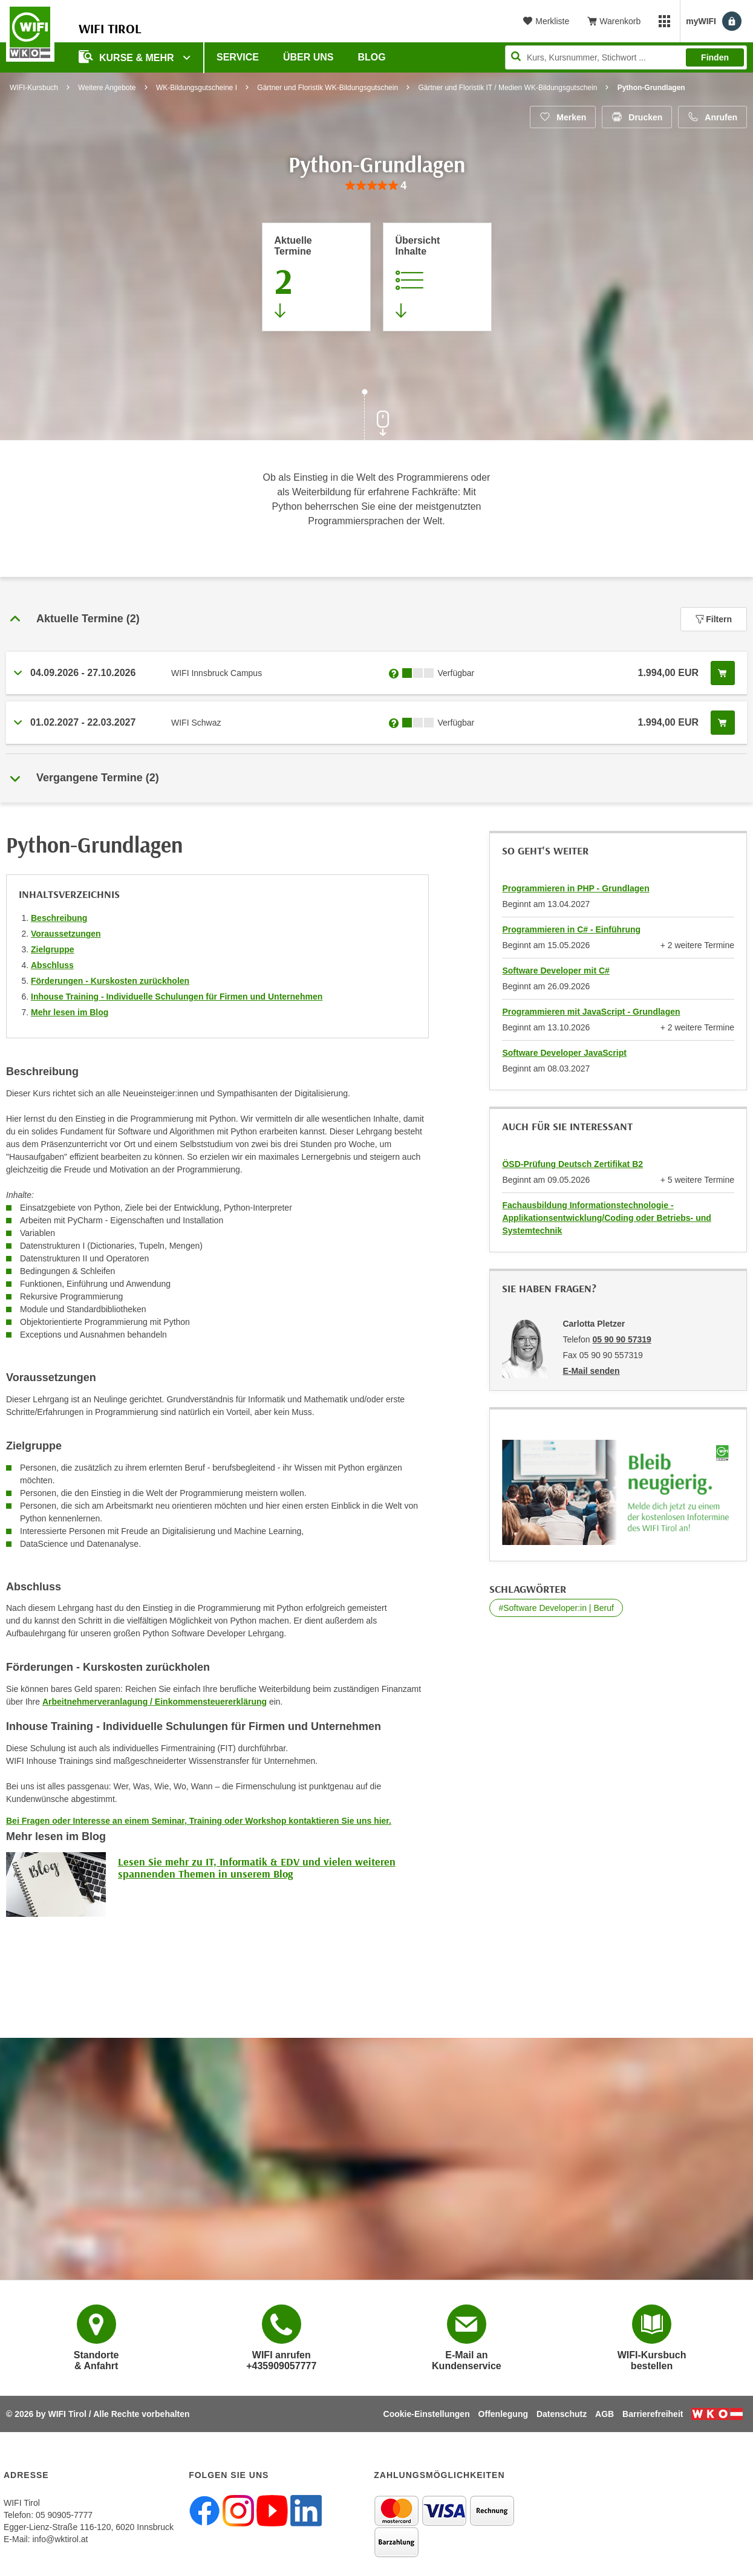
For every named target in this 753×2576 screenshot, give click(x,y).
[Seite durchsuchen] (626, 57)
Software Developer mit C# (555, 970)
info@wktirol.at (60, 2539)
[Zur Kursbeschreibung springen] (437, 277)
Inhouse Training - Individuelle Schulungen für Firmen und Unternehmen (176, 996)
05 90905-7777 (64, 2515)
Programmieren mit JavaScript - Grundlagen (591, 1011)
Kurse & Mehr (128, 56)
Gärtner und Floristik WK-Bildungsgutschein (327, 87)
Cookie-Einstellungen (426, 2414)
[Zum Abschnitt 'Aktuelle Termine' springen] (316, 277)
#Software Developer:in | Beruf (555, 1608)
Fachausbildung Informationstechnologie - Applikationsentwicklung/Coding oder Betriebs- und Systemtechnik (606, 1217)
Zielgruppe (52, 949)
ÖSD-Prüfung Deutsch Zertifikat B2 (572, 1164)
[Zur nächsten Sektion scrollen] (377, 416)
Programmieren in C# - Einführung (571, 929)
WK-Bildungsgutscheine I (196, 87)
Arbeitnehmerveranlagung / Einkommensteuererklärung (154, 1701)
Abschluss (52, 965)
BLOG (372, 57)
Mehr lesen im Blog (69, 1012)
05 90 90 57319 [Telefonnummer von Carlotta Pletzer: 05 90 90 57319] (622, 1339)
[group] (376, 186)
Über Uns (308, 57)
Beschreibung (59, 918)
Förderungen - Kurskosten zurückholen (110, 981)
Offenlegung (503, 2414)
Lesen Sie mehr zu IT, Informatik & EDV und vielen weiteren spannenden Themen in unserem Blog (257, 1868)
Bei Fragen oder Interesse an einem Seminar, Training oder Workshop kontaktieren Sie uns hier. (198, 1821)
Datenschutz (561, 2414)
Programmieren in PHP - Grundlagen (575, 888)
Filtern (714, 619)
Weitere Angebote (106, 87)
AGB (604, 2414)
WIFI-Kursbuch (34, 87)
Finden (715, 57)
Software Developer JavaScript (564, 1053)
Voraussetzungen (66, 933)
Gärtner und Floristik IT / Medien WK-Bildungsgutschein (507, 87)
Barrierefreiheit (652, 2414)
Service (238, 57)
